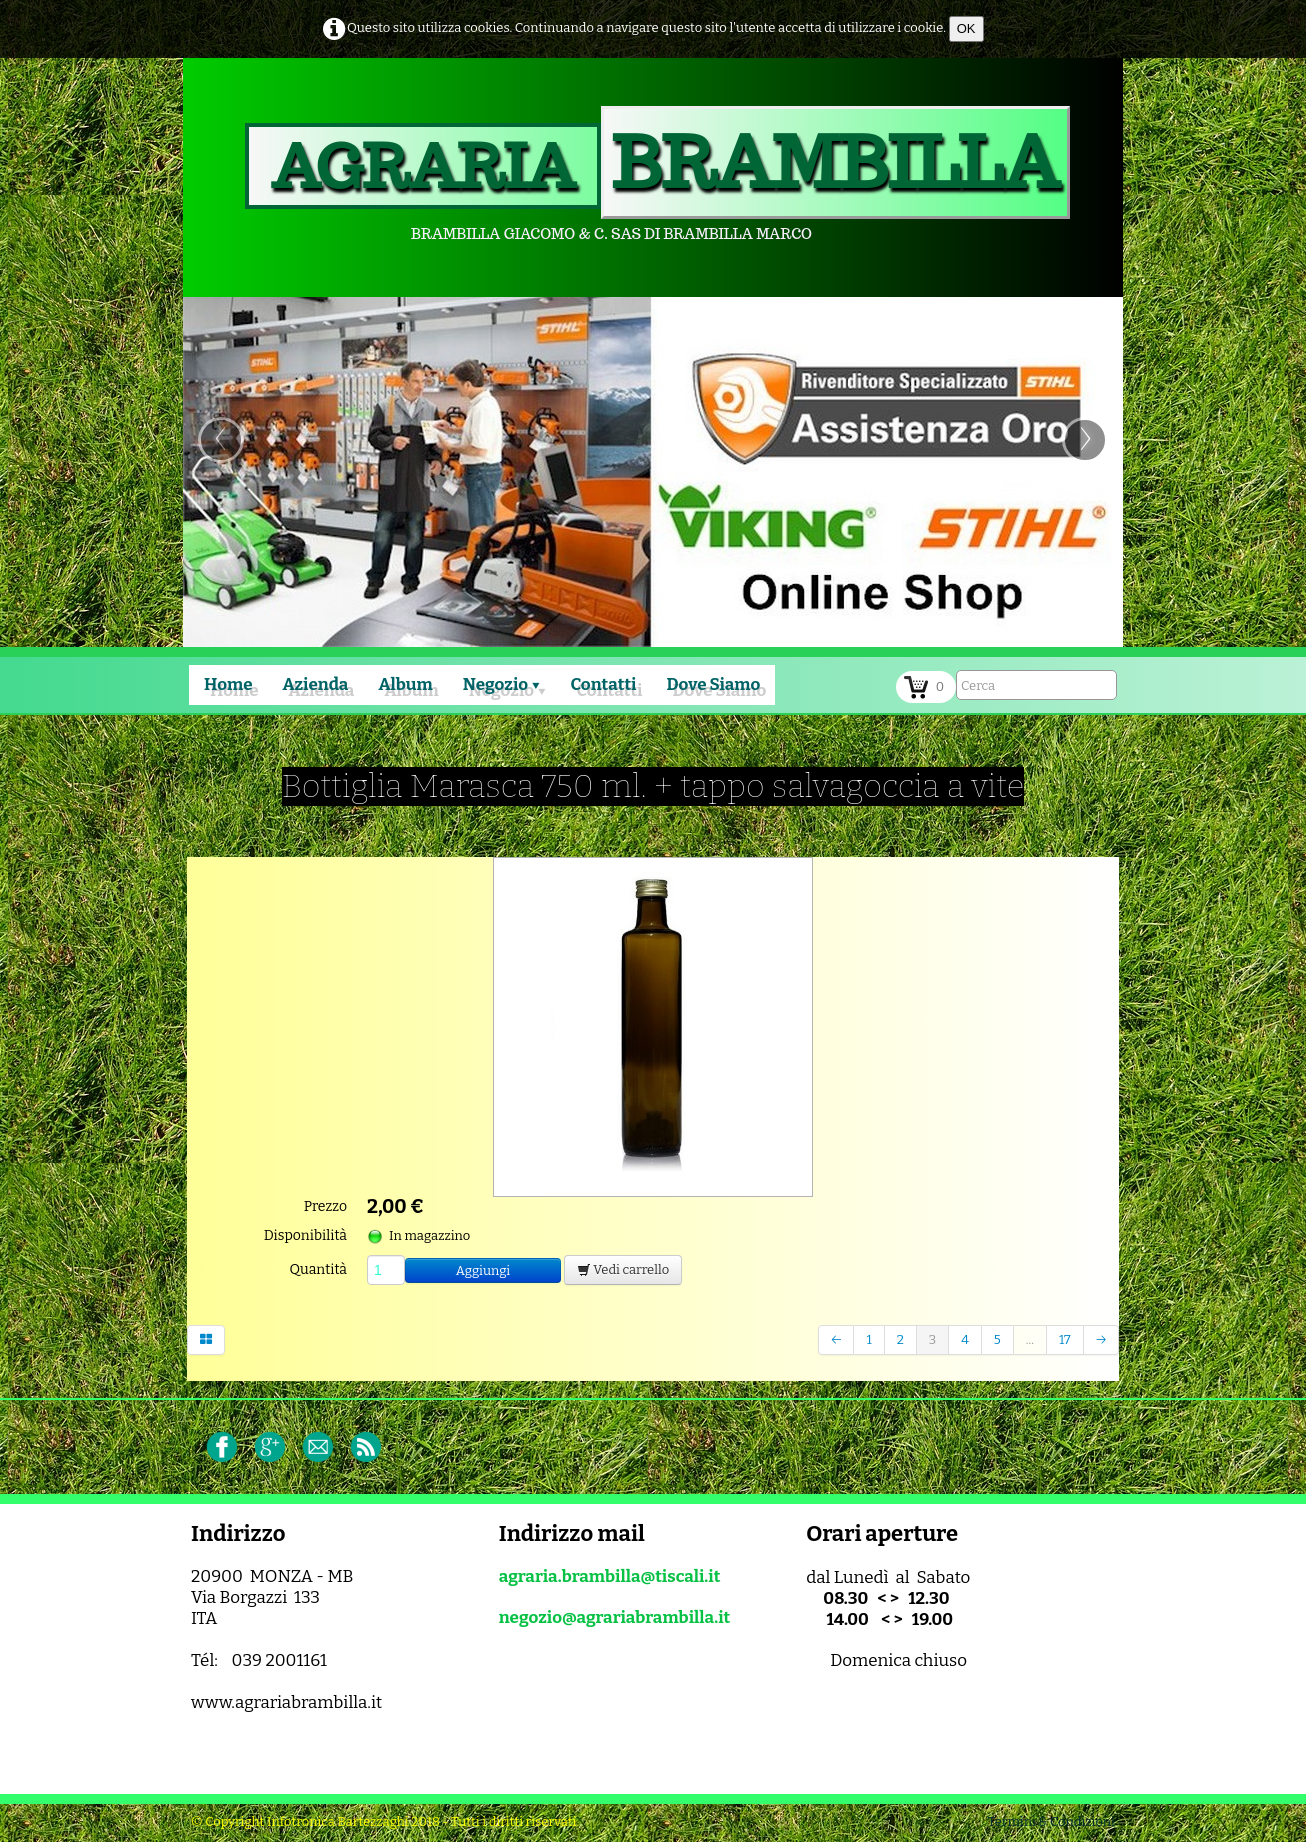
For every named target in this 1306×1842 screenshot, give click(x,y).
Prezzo (325, 1206)
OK (966, 28)
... (1030, 1339)
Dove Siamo (714, 684)
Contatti (603, 684)
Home (228, 684)
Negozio (502, 684)
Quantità (318, 1269)
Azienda (316, 684)
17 (1065, 1339)
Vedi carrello (623, 1269)
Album (405, 684)
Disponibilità (305, 1235)
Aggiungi (483, 1270)
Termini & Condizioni (1051, 1821)
